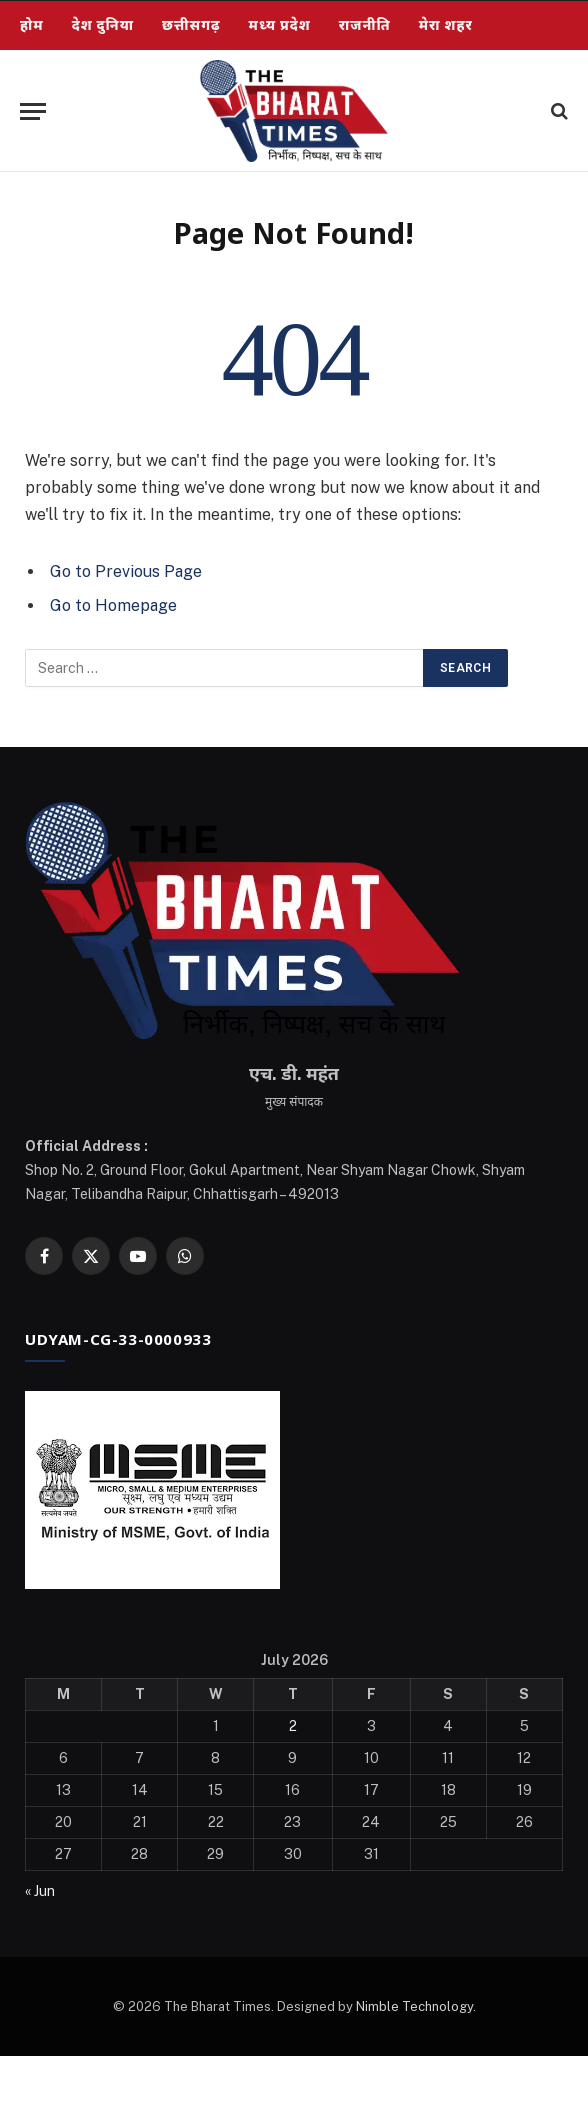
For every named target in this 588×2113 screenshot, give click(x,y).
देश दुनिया (103, 25)
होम (32, 25)
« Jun (40, 1891)
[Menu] (33, 111)
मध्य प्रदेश (280, 25)
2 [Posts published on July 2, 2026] (293, 1726)
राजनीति (365, 25)
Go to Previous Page (126, 571)
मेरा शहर (446, 25)
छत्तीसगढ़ (191, 25)
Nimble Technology (414, 2006)
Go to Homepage (113, 605)
